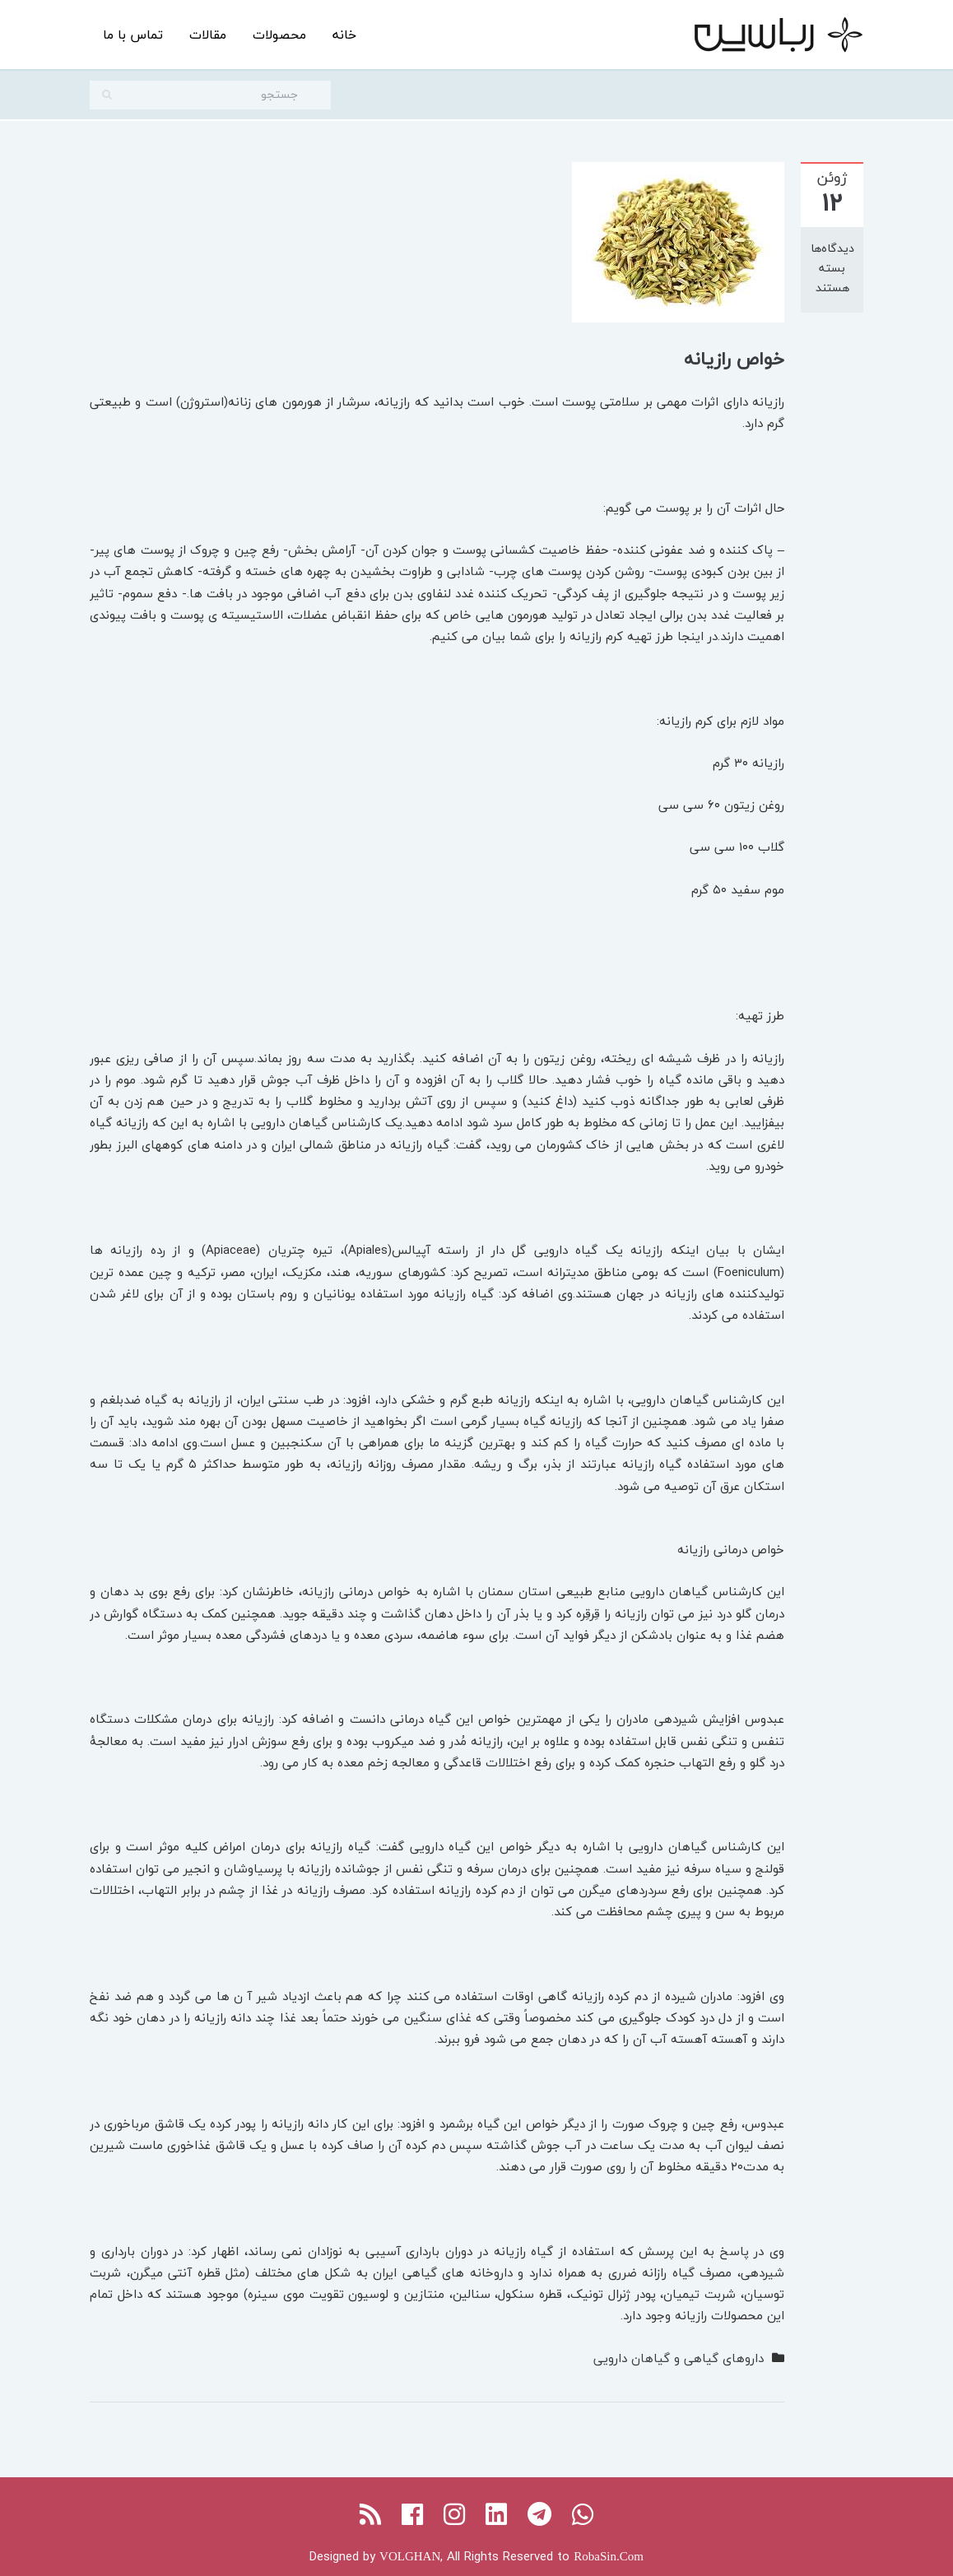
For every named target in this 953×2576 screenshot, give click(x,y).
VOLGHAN (409, 2556)
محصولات (279, 34)
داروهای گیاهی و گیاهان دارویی (678, 2358)
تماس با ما (133, 34)
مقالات (207, 34)
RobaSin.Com (609, 2556)
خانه (344, 34)
